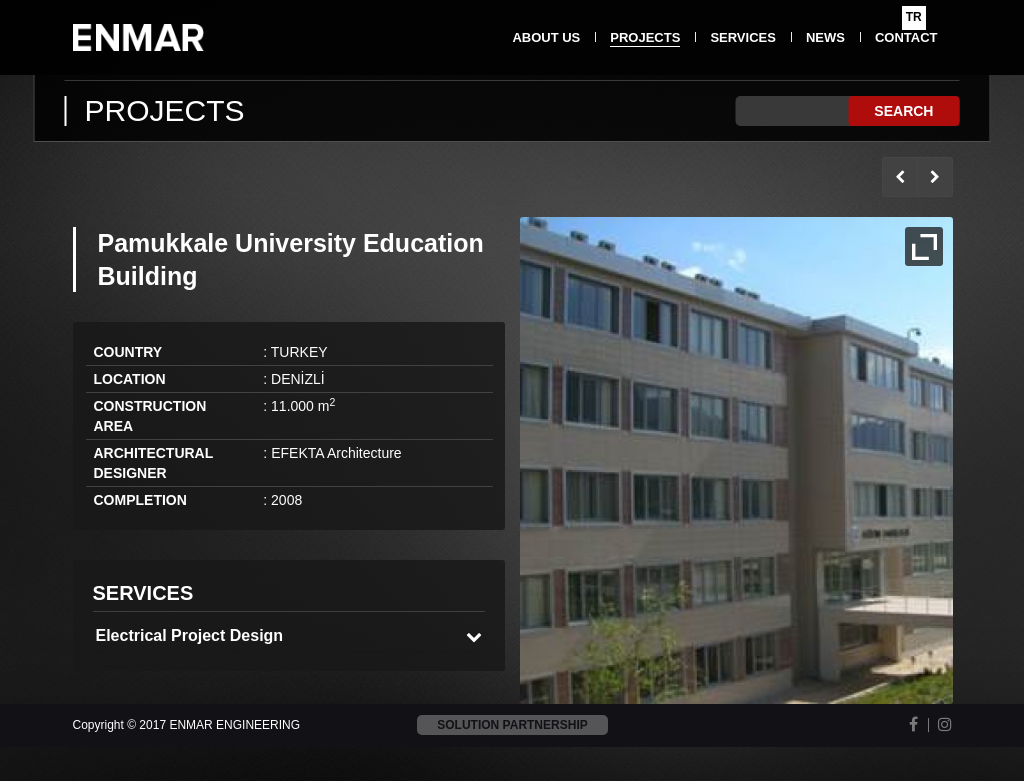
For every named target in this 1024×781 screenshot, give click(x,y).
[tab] (289, 636)
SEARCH (903, 111)
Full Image (924, 246)
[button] (289, 636)
